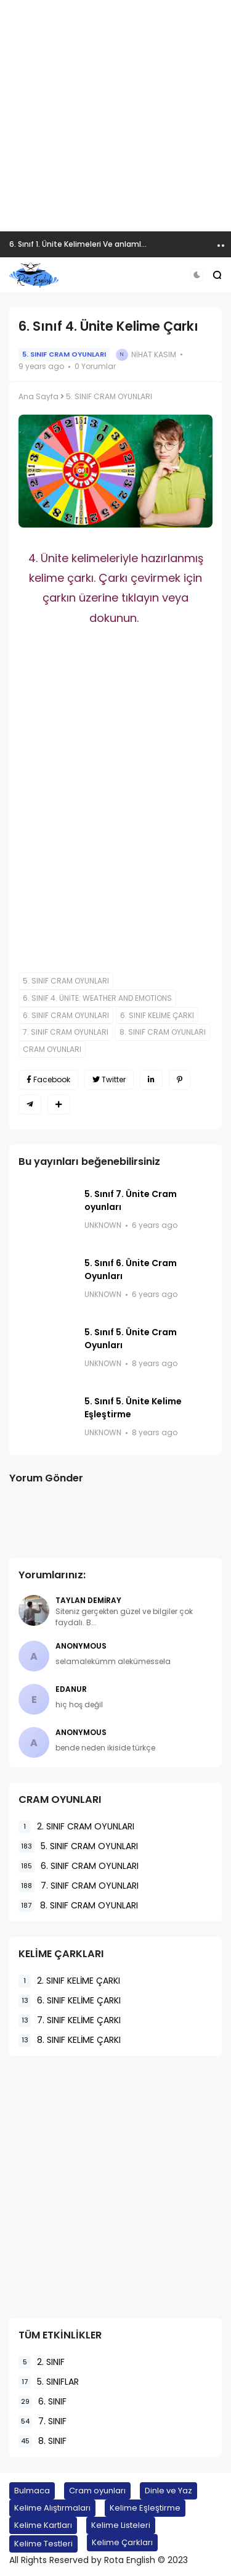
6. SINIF (42, 2401)
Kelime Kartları (43, 2525)
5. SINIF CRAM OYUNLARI (64, 354)
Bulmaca (32, 2490)
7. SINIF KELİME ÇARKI (69, 2020)
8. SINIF (42, 2441)
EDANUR (71, 1689)
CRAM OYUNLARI (52, 1049)
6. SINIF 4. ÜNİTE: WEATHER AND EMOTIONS (97, 998)
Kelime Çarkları (122, 2542)
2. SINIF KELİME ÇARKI (69, 1980)
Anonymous (81, 1646)
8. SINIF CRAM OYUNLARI (163, 1032)
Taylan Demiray (88, 1600)
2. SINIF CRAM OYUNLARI (76, 1826)
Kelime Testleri (43, 2543)
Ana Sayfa (38, 396)
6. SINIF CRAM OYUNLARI (66, 1015)
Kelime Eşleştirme (145, 2508)
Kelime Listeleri (120, 2525)
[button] (196, 274)
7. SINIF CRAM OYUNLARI (65, 1032)
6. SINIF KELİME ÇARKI (157, 1015)
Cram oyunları (97, 2490)
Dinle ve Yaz (168, 2490)
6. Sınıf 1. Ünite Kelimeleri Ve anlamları (79, 244)
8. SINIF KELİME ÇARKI (69, 2040)
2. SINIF (41, 2362)
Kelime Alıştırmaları (52, 2508)
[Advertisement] (115, 115)
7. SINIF (42, 2421)
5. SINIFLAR (48, 2381)
